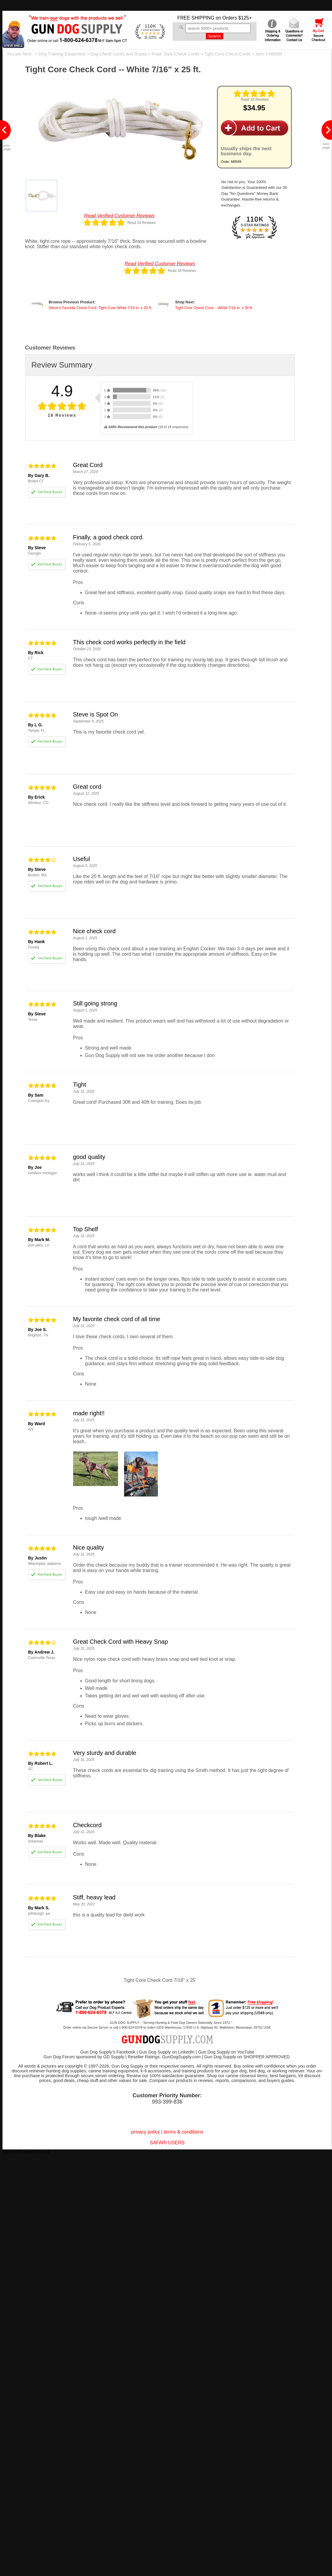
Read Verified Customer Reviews (119, 215)
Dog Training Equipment (62, 54)
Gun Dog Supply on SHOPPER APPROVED (246, 2056)
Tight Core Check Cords (227, 54)
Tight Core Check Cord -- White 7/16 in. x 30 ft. (214, 308)
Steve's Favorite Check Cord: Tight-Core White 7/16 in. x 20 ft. (100, 308)
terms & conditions (183, 2131)
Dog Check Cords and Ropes (118, 54)
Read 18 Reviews (255, 99)
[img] (254, 93)
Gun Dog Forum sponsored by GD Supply (83, 2056)
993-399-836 (167, 2102)
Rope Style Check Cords (175, 54)
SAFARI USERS (167, 2142)
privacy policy (145, 2131)
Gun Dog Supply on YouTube (226, 2052)
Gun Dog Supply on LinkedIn (166, 2052)
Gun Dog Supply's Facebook (107, 2052)
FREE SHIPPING (196, 17)
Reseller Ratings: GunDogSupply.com (164, 2056)
